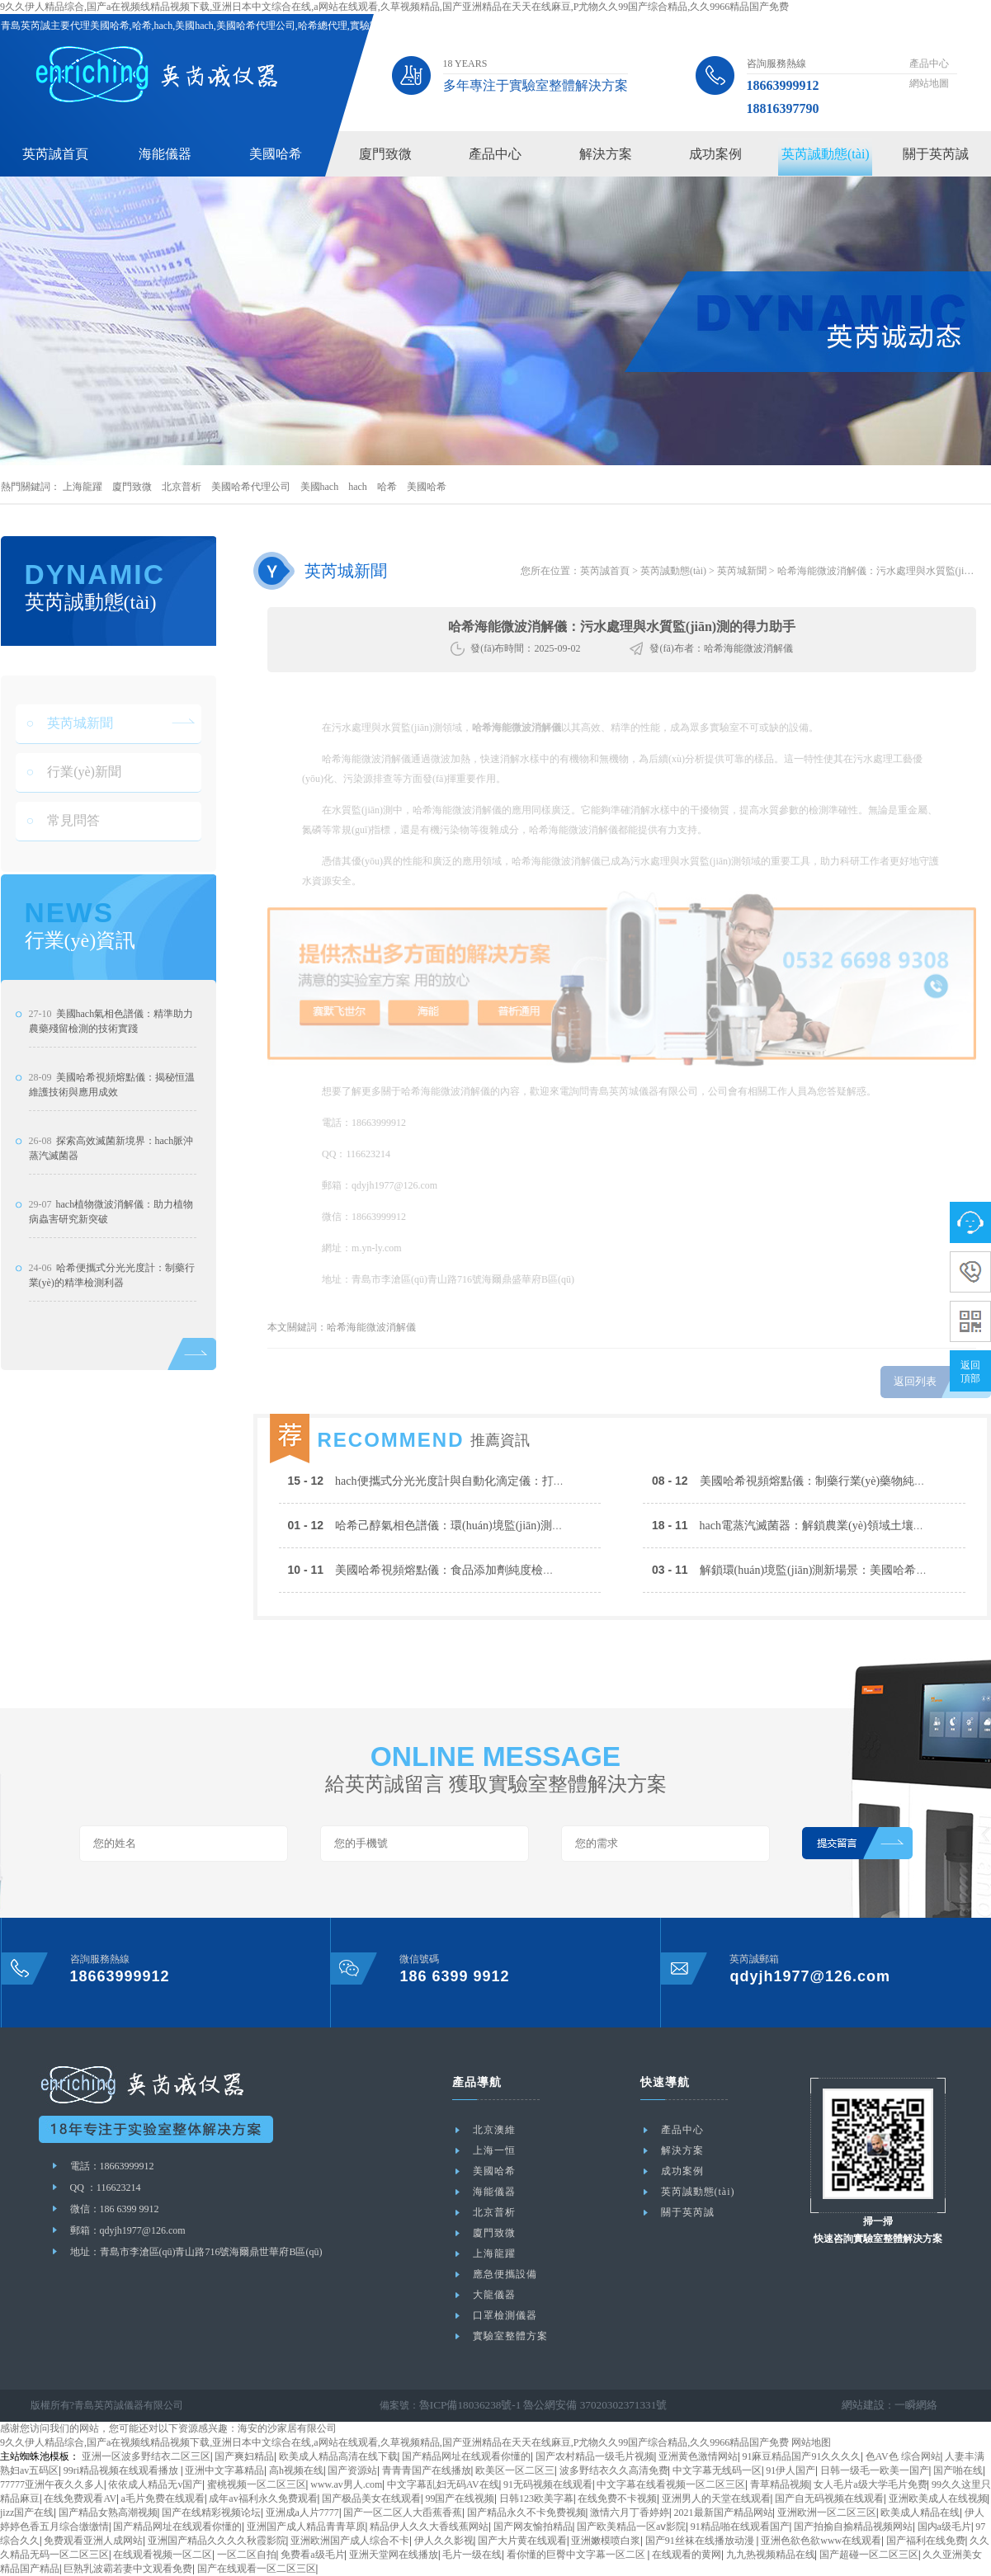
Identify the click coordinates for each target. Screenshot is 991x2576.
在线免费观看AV (80, 2498)
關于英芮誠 (936, 154)
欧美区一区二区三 (514, 2470)
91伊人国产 (790, 2470)
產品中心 (929, 63)
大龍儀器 (494, 2295)
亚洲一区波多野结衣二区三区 (146, 2456)
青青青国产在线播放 (426, 2470)
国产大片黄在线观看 (522, 2540)
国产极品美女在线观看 (371, 2498)
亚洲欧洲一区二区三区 (826, 2512)
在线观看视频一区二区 (162, 2554)
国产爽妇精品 (244, 2456)
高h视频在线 (296, 2470)
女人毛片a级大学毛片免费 (870, 2484)
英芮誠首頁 (55, 154)
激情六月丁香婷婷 (629, 2512)
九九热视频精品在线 (770, 2554)
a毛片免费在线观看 (163, 2498)
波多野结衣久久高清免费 (613, 2470)
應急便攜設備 (505, 2274)
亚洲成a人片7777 (302, 2512)
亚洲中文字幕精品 (224, 2470)
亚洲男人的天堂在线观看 (716, 2498)
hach (357, 486)
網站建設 (868, 2405)
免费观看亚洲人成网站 (93, 2540)
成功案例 (715, 154)
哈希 (387, 486)
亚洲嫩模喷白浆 (605, 2540)
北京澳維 (494, 2130)
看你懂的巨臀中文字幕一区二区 (577, 2554)
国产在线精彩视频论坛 (211, 2512)
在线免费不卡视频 (617, 2498)
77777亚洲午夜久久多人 (52, 2484)
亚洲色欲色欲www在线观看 (821, 2540)
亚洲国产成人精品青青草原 (306, 2526)
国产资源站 (352, 2470)
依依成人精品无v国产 (155, 2484)
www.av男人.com (346, 2484)
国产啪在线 (958, 2470)
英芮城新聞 (742, 571)
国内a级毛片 (944, 2526)
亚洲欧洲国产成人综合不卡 (349, 2540)
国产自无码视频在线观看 (829, 2498)
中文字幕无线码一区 (717, 2470)
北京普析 (181, 486)
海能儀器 (165, 154)
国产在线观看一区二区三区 (256, 2568)
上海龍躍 (82, 486)
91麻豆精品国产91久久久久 (801, 2456)
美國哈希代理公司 (250, 486)
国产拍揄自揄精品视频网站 (853, 2526)
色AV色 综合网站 (903, 2456)
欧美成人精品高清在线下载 (338, 2456)
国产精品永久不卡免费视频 (526, 2512)
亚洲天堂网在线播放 (393, 2554)
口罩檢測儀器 (505, 2315)
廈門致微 (385, 154)
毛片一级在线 (472, 2554)
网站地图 (811, 2442)
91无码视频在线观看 (547, 2484)
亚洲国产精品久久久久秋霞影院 (217, 2540)
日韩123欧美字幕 (536, 2498)
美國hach (319, 486)
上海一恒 (494, 2150)
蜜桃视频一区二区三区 (256, 2484)
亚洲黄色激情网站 (698, 2456)
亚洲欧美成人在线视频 (938, 2498)
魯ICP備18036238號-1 (465, 2405)
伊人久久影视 (444, 2540)
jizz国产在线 (27, 2512)
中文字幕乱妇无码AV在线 (443, 2484)
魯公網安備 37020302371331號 (580, 2405)
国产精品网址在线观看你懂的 (466, 2456)
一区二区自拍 (246, 2554)
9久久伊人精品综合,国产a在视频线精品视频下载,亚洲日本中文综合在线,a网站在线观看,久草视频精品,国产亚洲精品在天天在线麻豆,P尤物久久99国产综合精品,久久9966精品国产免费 (394, 6)
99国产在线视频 (459, 2498)
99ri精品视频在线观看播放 (122, 2470)
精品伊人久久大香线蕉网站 (429, 2526)
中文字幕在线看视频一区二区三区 (671, 2484)
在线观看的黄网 (686, 2554)
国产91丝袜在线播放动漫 (701, 2540)
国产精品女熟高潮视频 (108, 2512)
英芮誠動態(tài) (825, 154)
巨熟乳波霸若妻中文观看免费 (128, 2568)
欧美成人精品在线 (920, 2512)
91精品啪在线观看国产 (740, 2526)
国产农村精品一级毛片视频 (595, 2456)
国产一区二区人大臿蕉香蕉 (402, 2512)
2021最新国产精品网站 (723, 2512)
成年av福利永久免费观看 (263, 2498)
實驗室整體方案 (510, 2336)
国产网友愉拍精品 (533, 2526)
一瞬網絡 (917, 2405)
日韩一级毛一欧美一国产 (874, 2470)
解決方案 (605, 154)
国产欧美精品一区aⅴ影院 (631, 2526)
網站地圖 (929, 83)
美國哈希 (275, 154)
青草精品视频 (779, 2484)
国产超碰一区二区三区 (868, 2554)
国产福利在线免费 (925, 2540)
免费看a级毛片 (312, 2554)
